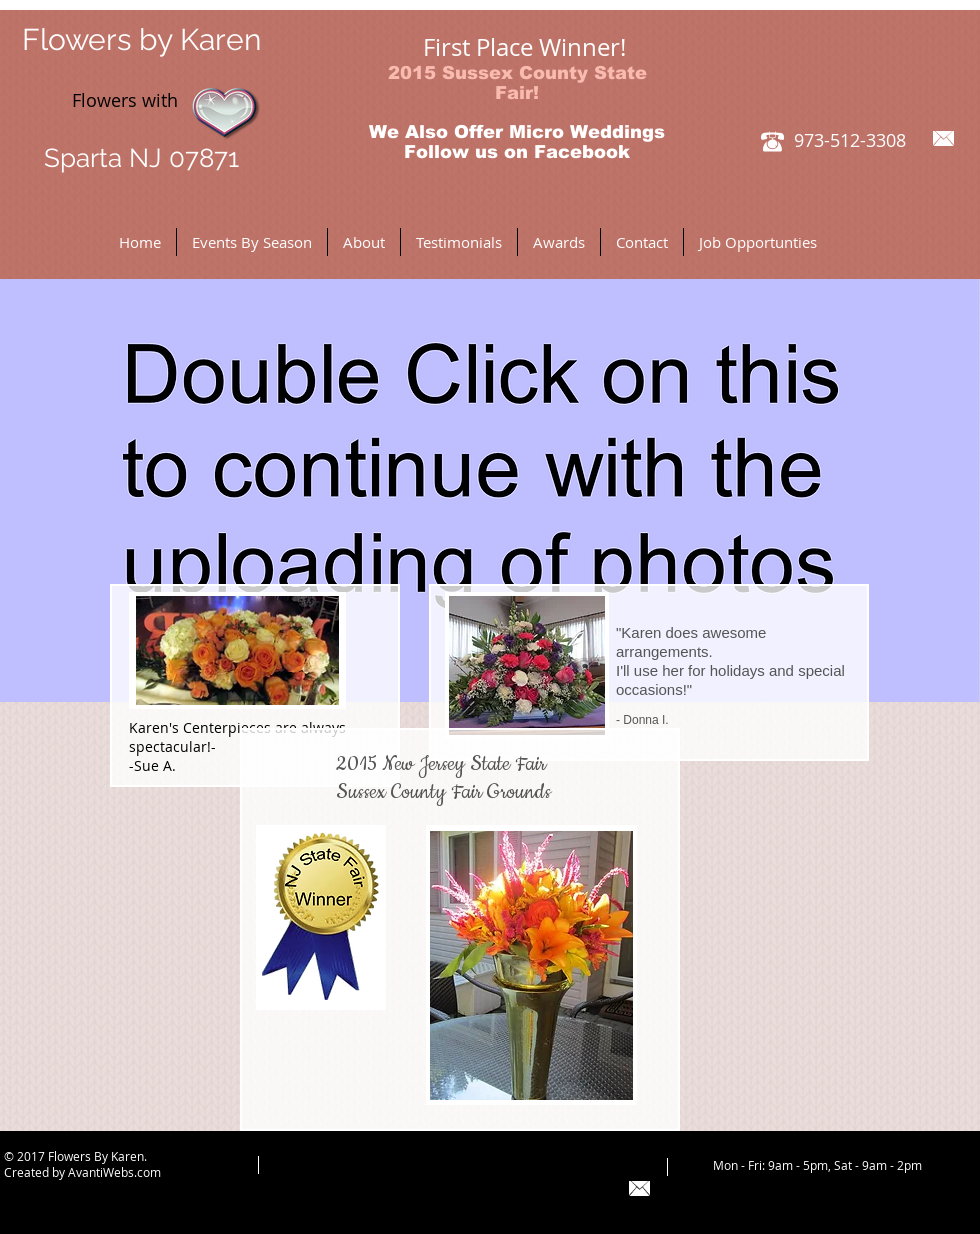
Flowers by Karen (141, 39)
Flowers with (100, 100)
